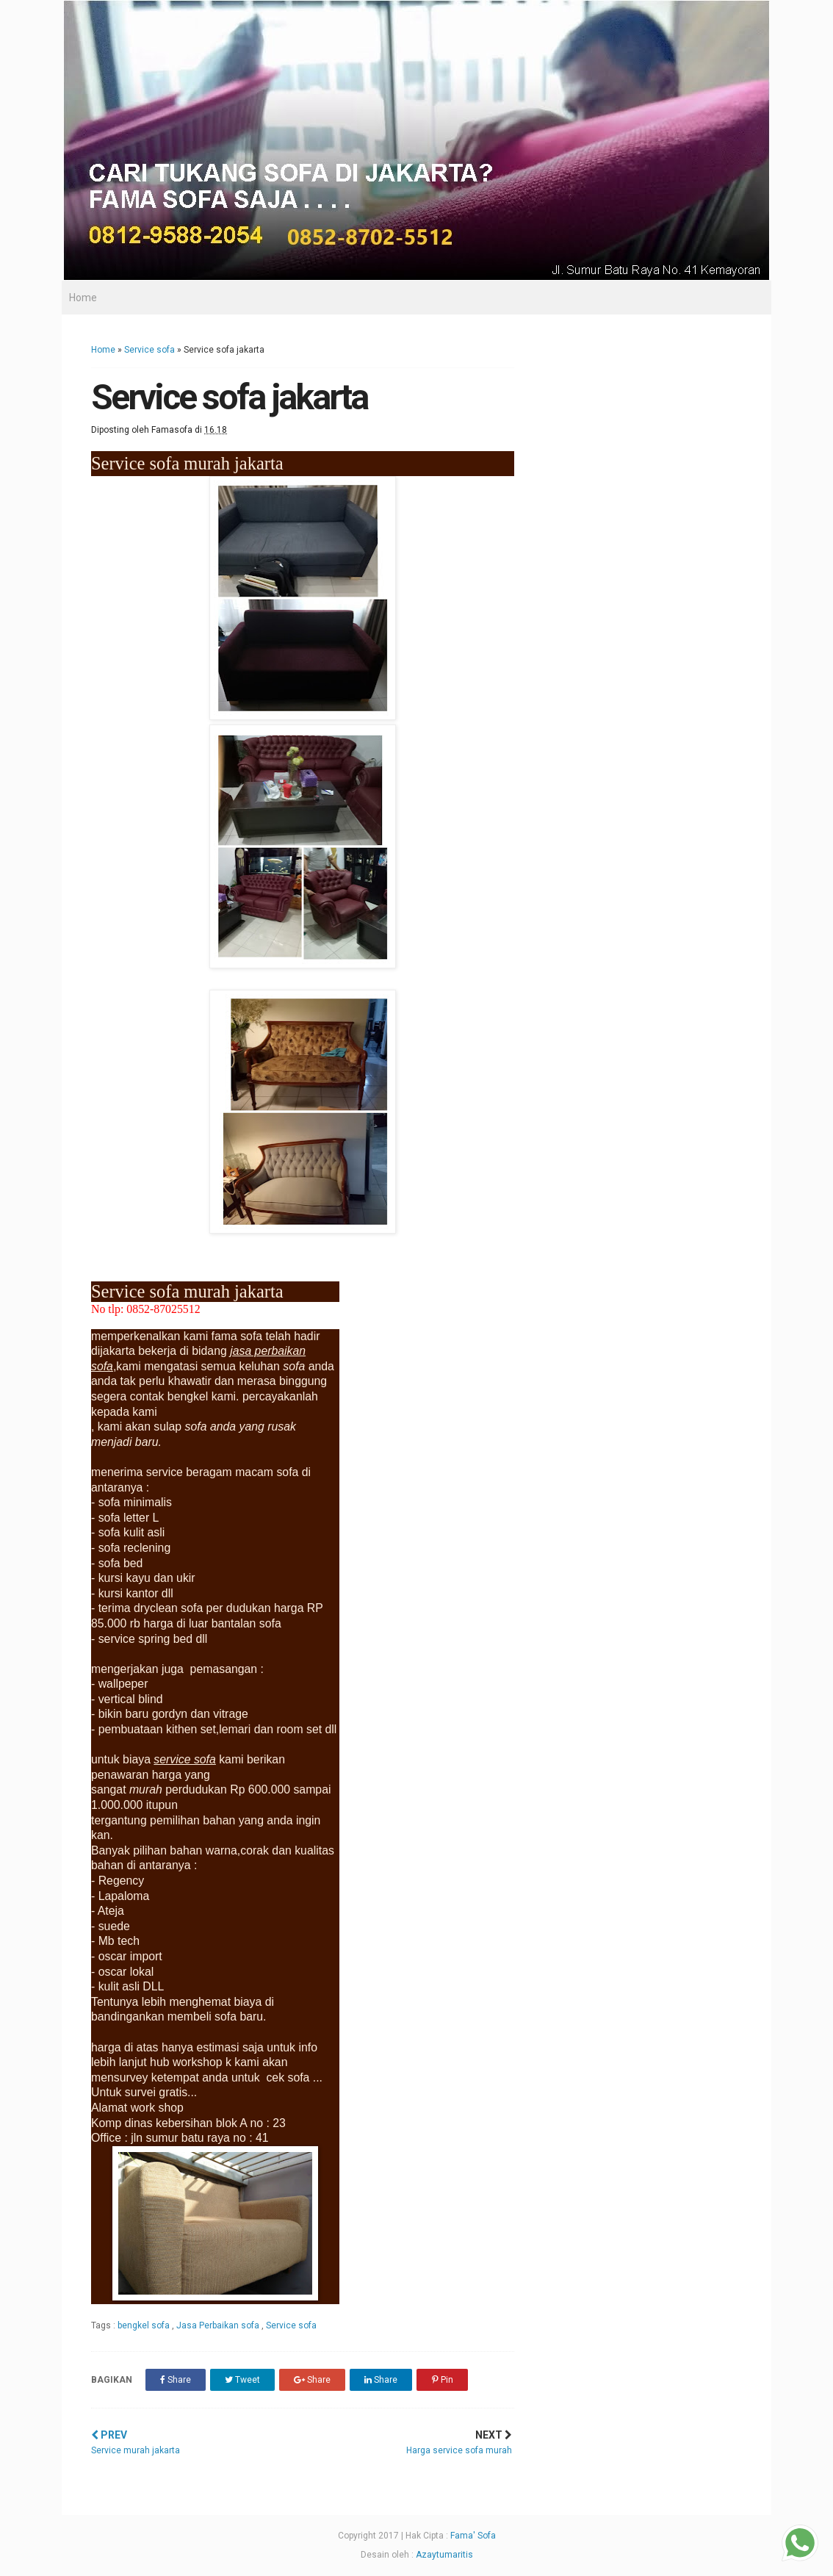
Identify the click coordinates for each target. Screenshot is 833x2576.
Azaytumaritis (444, 2555)
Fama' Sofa (473, 2535)
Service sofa (149, 350)
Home (83, 297)
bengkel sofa (145, 2325)
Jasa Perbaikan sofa (219, 2325)
